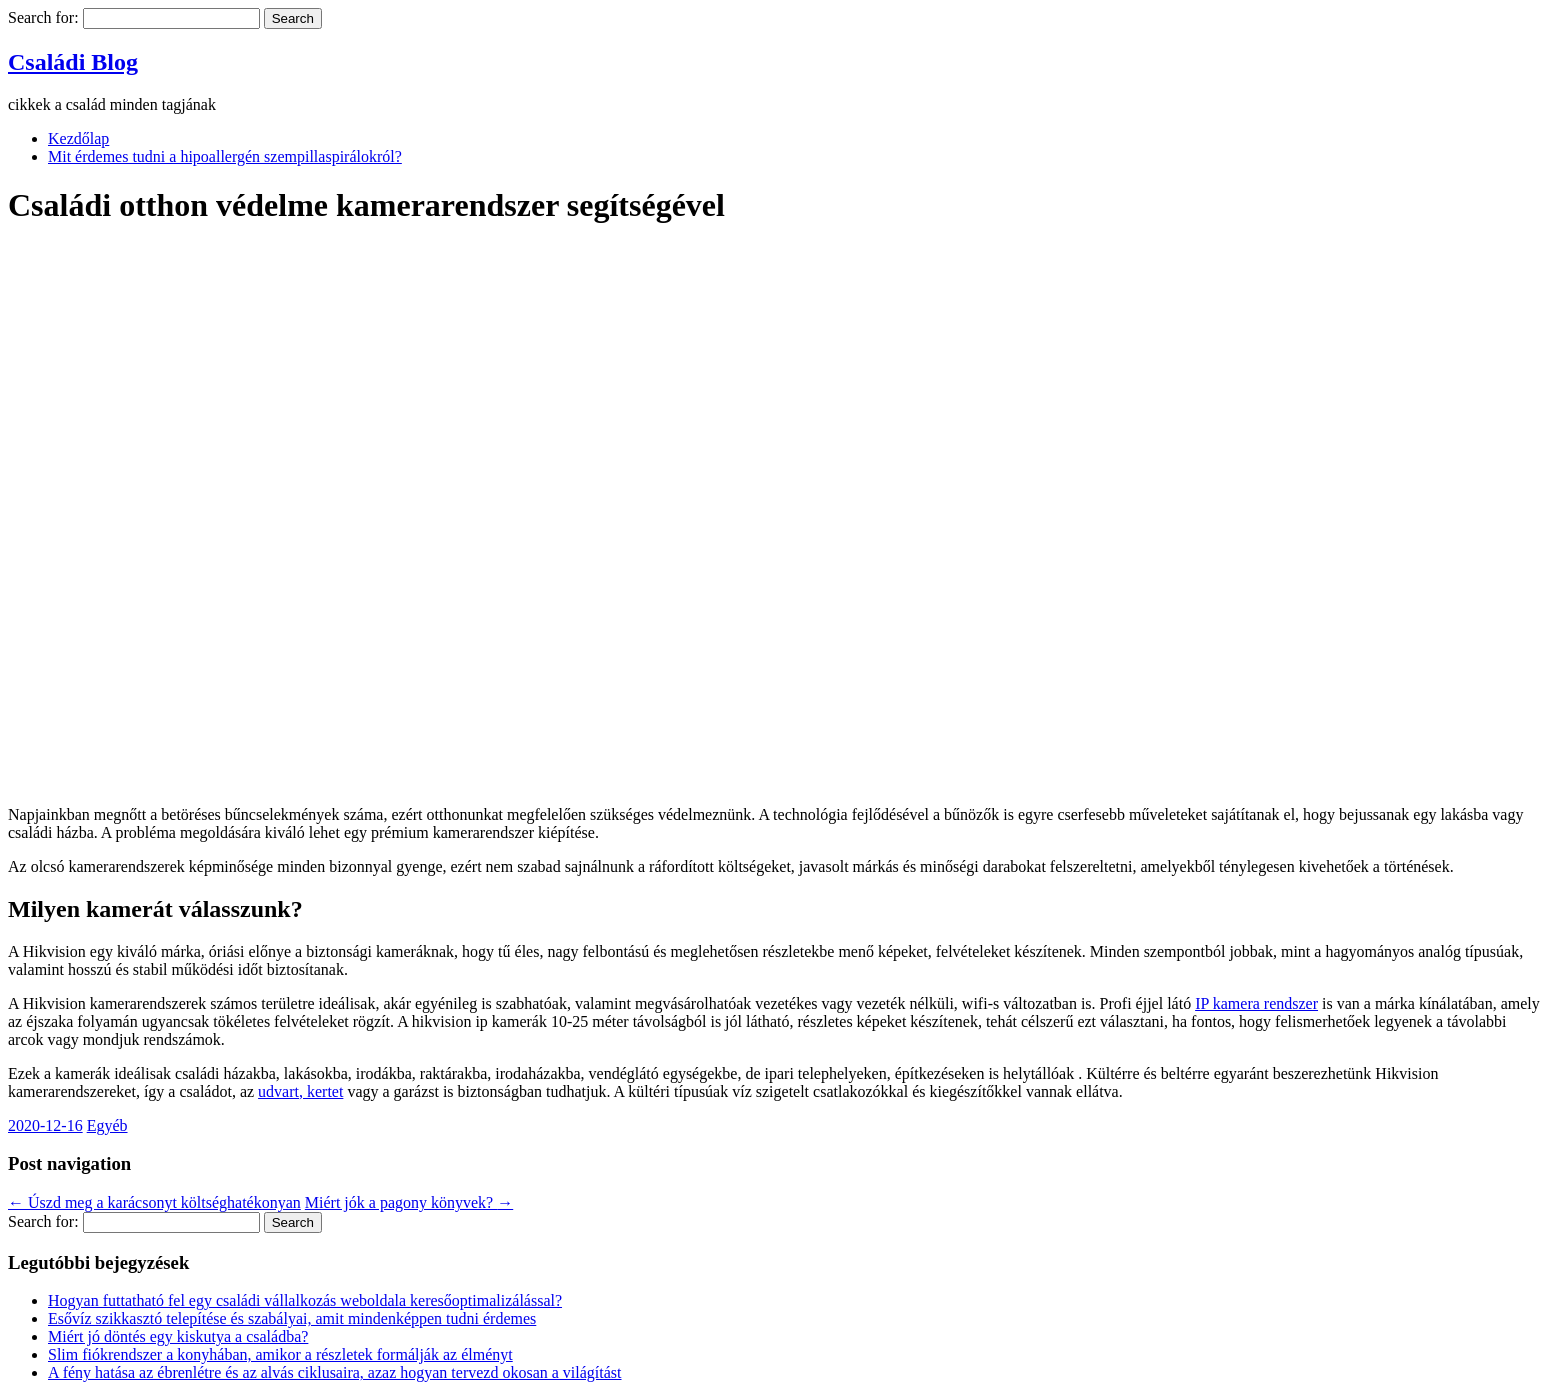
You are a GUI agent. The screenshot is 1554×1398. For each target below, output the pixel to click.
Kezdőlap (78, 138)
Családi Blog (73, 62)
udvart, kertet (300, 1091)
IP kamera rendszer (1256, 1003)
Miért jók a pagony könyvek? (409, 1202)
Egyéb (107, 1125)
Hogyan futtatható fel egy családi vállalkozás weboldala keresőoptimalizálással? (305, 1300)
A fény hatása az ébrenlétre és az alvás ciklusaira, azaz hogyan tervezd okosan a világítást (335, 1372)
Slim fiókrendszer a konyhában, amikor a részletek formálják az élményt (280, 1354)
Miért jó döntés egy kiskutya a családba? (178, 1336)
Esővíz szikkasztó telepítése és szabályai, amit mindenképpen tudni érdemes (292, 1318)
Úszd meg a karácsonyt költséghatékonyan (154, 1202)
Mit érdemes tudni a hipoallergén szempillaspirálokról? (225, 156)
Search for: (43, 17)
